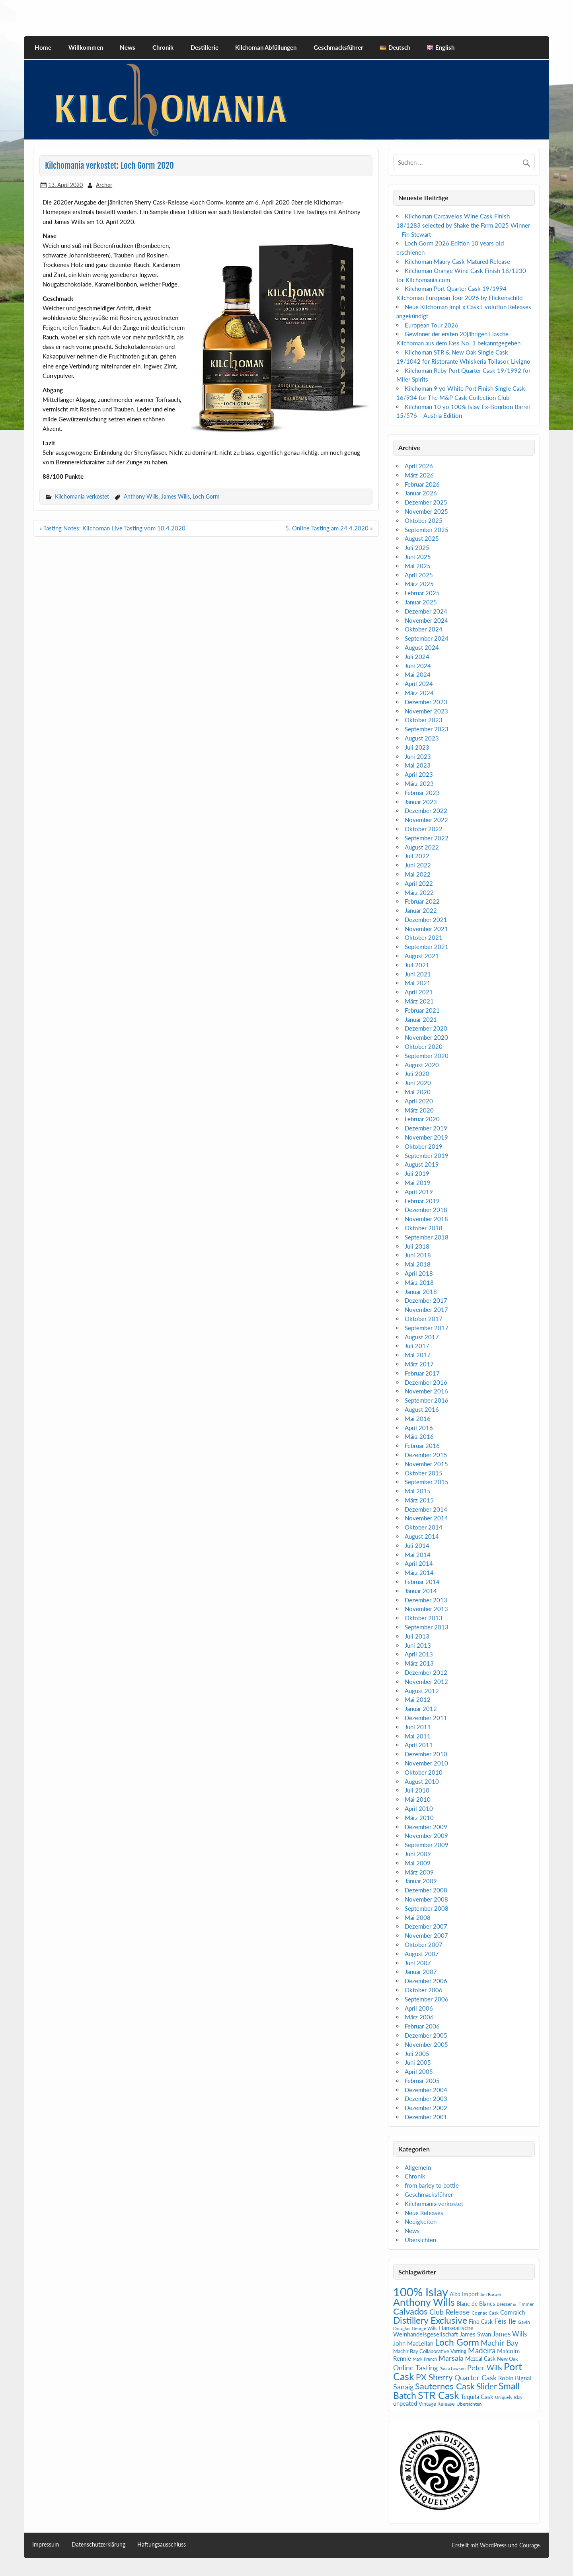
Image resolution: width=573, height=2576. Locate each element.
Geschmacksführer (338, 47)
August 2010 (422, 1781)
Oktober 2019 (423, 1146)
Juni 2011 (418, 1726)
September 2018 (426, 1237)
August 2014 (422, 1536)
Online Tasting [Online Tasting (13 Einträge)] (415, 2368)
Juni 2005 (418, 2062)
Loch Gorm (206, 496)
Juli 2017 (417, 1345)
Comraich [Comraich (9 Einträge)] (512, 2312)
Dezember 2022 (426, 810)
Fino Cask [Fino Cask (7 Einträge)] (481, 2321)
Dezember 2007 (426, 1926)
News (127, 47)
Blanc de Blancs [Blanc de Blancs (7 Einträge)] (475, 2303)
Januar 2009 (421, 1880)
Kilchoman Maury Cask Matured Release (457, 261)
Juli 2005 (417, 2053)
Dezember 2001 (426, 2116)
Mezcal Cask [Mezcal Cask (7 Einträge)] (480, 2358)
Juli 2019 (417, 1173)
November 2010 (426, 1763)
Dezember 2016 (426, 1382)
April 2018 (419, 1273)
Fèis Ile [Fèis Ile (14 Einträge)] (505, 2321)
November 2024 (426, 620)
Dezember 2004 (426, 2089)
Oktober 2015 (423, 1473)
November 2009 (426, 1835)
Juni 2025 (418, 556)
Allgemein (418, 2167)
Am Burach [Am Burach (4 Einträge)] (490, 2294)
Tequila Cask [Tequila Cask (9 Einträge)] (477, 2396)
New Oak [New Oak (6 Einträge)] (507, 2359)
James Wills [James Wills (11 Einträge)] (510, 2334)
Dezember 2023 (426, 701)
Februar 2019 (422, 1200)
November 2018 (426, 1218)
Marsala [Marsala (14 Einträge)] (451, 2358)
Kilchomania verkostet (82, 496)
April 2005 (419, 2071)
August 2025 (422, 538)
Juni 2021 (418, 974)
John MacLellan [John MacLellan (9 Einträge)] (413, 2343)
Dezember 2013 (426, 1600)
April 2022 (419, 883)
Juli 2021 (417, 964)
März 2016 (419, 1436)
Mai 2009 (418, 1863)
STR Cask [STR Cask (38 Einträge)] (438, 2395)
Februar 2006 (422, 2026)
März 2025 (419, 583)
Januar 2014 (421, 1590)
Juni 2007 (418, 1962)
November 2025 (426, 511)
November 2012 (426, 1681)
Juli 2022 (417, 855)
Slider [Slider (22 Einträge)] (486, 2386)
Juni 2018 (418, 1255)
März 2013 (419, 1663)
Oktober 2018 (423, 1227)
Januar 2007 (421, 1971)
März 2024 (419, 692)
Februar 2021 (422, 1010)
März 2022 (419, 892)
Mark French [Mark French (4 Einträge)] (425, 2359)
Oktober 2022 (423, 828)
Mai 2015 (418, 1491)
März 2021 (419, 1001)
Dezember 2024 (426, 611)
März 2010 (419, 1817)
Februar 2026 (422, 484)
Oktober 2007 (423, 1944)
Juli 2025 (417, 547)
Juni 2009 (418, 1853)
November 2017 (426, 1309)
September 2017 (426, 1327)
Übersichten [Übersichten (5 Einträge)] (469, 2404)
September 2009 (426, 1844)
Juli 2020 (417, 1073)
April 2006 (419, 2008)
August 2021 (422, 955)
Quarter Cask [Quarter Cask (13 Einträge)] (475, 2377)
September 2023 (426, 729)
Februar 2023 (422, 792)
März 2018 (419, 1282)
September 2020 (426, 1055)
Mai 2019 (418, 1182)
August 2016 (422, 1409)
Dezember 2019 (426, 1128)
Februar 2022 (422, 901)
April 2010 (419, 1808)
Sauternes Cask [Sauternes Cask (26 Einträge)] (445, 2386)
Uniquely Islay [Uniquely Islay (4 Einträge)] (508, 2397)
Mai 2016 (418, 1418)
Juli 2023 (417, 747)
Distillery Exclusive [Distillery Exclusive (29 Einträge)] (430, 2320)
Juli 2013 (417, 1636)
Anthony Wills (141, 496)
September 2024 (426, 638)
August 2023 (422, 738)
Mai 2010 (418, 1799)
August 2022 (422, 847)
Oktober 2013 (423, 1617)
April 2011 (419, 1744)
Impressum (45, 2544)
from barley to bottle (432, 2185)
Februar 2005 (422, 2080)
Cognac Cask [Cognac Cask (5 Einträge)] (485, 2313)
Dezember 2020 (426, 1028)
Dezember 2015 (426, 1454)
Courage (529, 2545)
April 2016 (419, 1427)
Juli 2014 (417, 1545)
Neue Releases (424, 2212)
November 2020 (426, 1037)
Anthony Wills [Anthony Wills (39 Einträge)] (424, 2302)
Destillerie (204, 47)
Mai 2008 (418, 1917)
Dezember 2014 (426, 1509)
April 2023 (419, 774)
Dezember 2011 (426, 1717)
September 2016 (426, 1400)
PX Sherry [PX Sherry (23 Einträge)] (434, 2377)
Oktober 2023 (423, 719)
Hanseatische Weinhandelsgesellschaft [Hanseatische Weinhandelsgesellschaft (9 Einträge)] (433, 2331)
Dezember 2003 (426, 2098)
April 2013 (419, 1654)
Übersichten (420, 2239)
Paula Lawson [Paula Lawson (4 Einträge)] (452, 2368)
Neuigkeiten (421, 2221)
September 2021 (426, 946)
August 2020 (422, 1064)
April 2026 (419, 466)
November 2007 (426, 1935)
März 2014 (419, 1572)
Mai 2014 (418, 1554)
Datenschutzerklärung (98, 2544)
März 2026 (419, 475)
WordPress (493, 2545)
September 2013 (426, 1627)
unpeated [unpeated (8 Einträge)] (405, 2403)
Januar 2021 (421, 1019)
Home (43, 47)
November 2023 (426, 711)
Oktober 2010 (423, 1772)
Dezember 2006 (426, 1980)
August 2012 (422, 1690)
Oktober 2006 (423, 1989)
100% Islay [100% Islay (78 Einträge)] (420, 2292)
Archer (104, 184)
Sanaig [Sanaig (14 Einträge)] (403, 2386)
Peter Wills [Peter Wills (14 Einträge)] (484, 2367)
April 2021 (419, 992)
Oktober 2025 (423, 520)
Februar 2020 (422, 1118)
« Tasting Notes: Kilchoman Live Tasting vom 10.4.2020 (112, 528)
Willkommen (85, 47)
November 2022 (426, 819)
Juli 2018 (417, 1246)
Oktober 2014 (423, 1527)
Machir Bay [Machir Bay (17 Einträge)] (499, 2342)
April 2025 (419, 575)
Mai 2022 (418, 874)
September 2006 (426, 1999)
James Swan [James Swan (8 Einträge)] (475, 2334)
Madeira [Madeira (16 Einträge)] (481, 2350)
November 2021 (426, 928)
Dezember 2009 (426, 1826)
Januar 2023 (421, 801)
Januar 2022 (421, 910)
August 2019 (422, 1164)
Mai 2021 (418, 982)
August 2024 (422, 647)
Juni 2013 (418, 1645)
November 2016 (426, 1391)
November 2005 (426, 2044)
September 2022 (426, 838)
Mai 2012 (418, 1699)
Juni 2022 (418, 865)
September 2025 (426, 529)
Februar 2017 (422, 1373)
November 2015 (426, 1463)
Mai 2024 (418, 674)
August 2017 (422, 1337)
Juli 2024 (417, 656)
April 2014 (419, 1563)
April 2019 (419, 1191)
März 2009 (419, 1872)
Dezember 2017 (426, 1300)
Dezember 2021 (426, 919)
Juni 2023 (418, 756)
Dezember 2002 (426, 2107)
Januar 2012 (421, 1708)
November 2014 (426, 1518)
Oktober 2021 (423, 937)
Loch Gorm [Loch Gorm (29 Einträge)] (457, 2342)
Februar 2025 (422, 592)
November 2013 (426, 1608)
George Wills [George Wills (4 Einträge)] (424, 2328)
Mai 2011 (418, 1736)
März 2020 (419, 1110)
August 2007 (422, 1953)
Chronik (162, 47)
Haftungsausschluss (161, 2544)
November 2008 (426, 1899)
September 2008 (426, 1908)
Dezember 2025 (426, 502)
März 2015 (419, 1500)
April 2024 (419, 683)
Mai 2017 (418, 1354)
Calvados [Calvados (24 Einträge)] (410, 2311)
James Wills (175, 496)
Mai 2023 (418, 765)
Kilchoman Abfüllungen (265, 47)
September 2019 (426, 1155)
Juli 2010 (417, 1790)
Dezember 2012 (426, 1672)
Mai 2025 (418, 565)
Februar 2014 (422, 1581)
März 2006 (419, 2017)
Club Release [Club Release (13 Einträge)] (449, 2312)
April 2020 (419, 1101)
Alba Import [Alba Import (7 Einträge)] (464, 2294)
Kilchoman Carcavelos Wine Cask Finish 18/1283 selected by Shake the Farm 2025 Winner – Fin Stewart (463, 225)
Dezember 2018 (426, 1209)
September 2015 (426, 1481)
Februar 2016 (422, 1445)
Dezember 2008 (426, 1890)
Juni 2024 (418, 665)
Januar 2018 (421, 1291)
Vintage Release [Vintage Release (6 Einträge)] (437, 2404)
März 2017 (419, 1364)
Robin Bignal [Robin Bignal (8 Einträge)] (514, 2378)
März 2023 (419, 783)
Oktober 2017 (423, 1318)
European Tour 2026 (431, 325)
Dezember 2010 (426, 1754)
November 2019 (426, 1137)
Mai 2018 (418, 1264)
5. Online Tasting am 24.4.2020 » (328, 528)
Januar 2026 (421, 493)
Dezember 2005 (426, 2035)
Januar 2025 (421, 602)
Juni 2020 (418, 1082)
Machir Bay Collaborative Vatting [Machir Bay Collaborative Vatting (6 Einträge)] (429, 2351)
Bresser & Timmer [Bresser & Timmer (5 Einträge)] (515, 2304)
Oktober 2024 (423, 629)
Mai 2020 (418, 1091)
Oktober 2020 (423, 1046)
